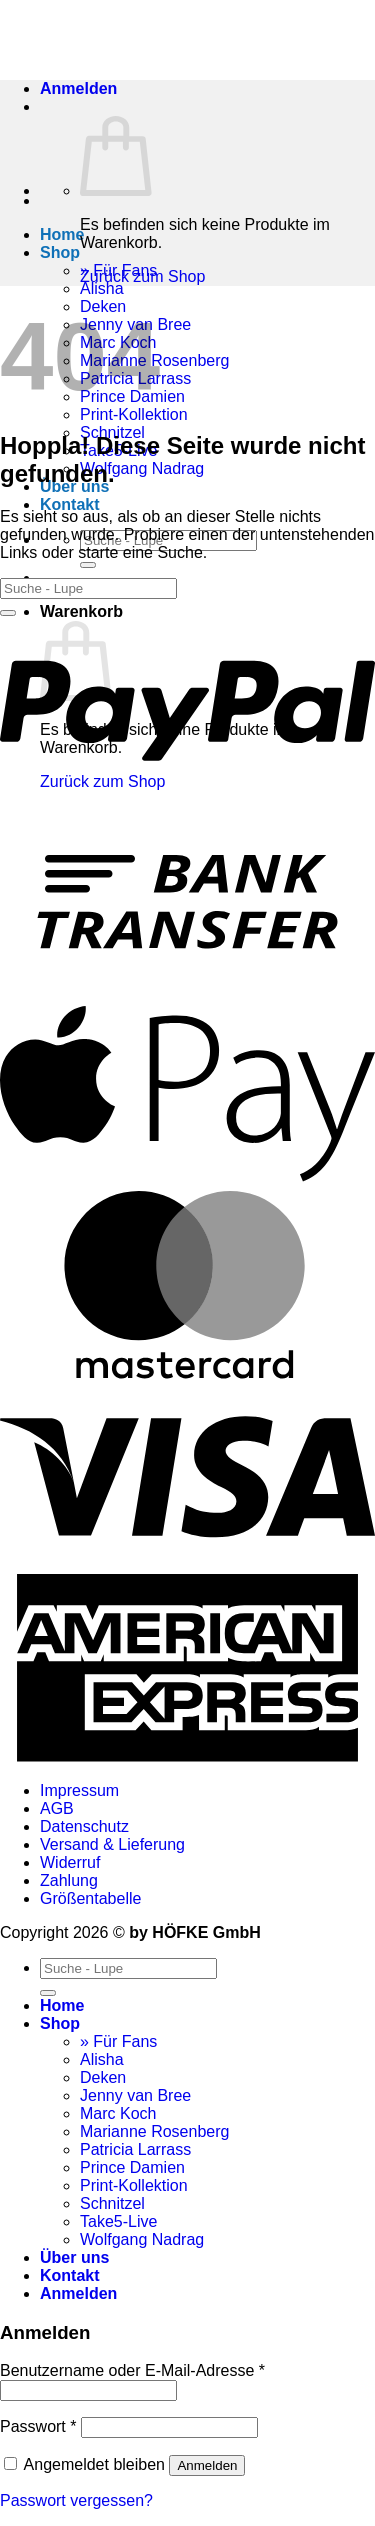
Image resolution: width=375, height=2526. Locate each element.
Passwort (38, 2426)
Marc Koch (118, 2113)
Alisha (102, 288)
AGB (57, 1808)
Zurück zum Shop (142, 276)
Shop (60, 252)
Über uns (74, 2257)
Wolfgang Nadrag (142, 468)
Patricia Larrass (135, 2149)
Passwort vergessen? (76, 2500)
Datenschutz (84, 1826)
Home (62, 234)
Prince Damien (132, 2167)
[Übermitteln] (88, 565)
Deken (103, 2077)
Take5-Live (118, 2221)
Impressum (79, 1790)
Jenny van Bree (135, 2095)
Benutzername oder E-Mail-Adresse (132, 2370)
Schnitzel (112, 2203)
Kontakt (70, 504)
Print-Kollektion (134, 414)
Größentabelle (90, 1898)
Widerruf (70, 1862)
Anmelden (207, 2465)
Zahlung (69, 1880)
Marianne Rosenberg (154, 2131)
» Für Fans (118, 2041)
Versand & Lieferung (112, 1844)
